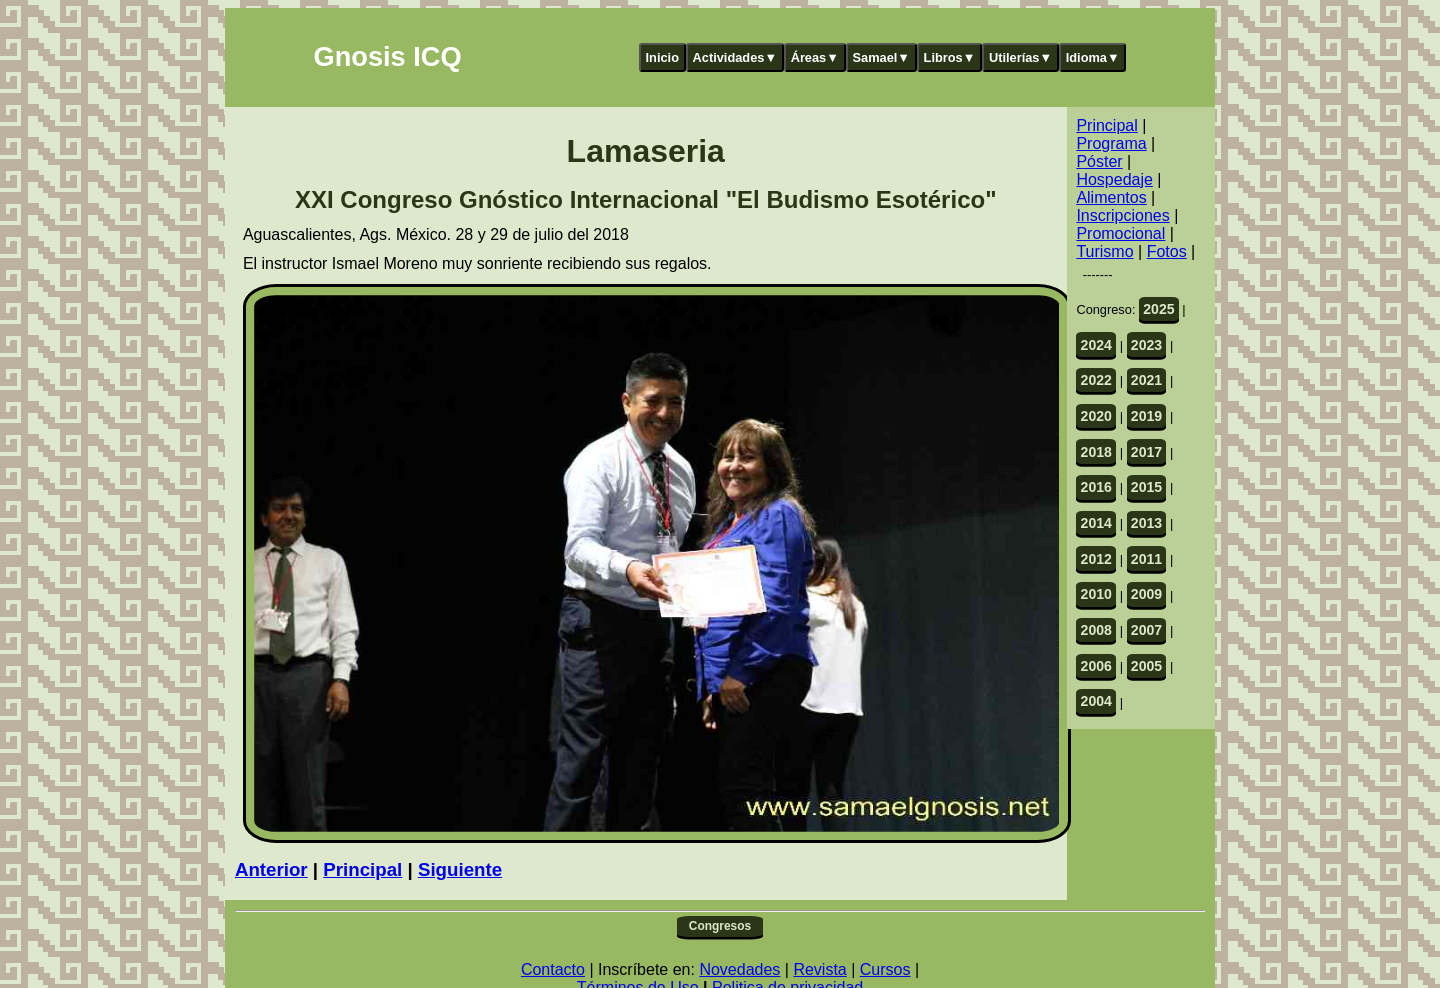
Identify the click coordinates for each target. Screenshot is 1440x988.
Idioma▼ (1093, 57)
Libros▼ (950, 57)
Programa (1111, 143)
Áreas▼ (815, 57)
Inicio (662, 57)
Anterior (271, 869)
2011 (1146, 559)
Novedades (739, 969)
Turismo (1104, 251)
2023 (1146, 345)
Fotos (1167, 251)
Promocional (1120, 233)
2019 (1146, 416)
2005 (1146, 666)
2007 (1146, 630)
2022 (1096, 380)
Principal (362, 869)
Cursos (885, 969)
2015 (1146, 487)
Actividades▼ (735, 57)
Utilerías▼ (1020, 57)
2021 (1146, 380)
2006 (1096, 666)
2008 (1096, 630)
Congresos (720, 926)
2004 (1096, 701)
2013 (1146, 523)
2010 (1096, 594)
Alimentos (1111, 197)
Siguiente (460, 869)
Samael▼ (881, 57)
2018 (1096, 452)
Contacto (553, 969)
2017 (1146, 452)
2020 (1096, 416)
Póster (1099, 161)
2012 (1096, 559)
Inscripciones (1122, 215)
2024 (1096, 345)
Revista (819, 969)
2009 (1146, 594)
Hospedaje (1114, 179)
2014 (1096, 523)
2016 (1096, 487)
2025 (1158, 309)
